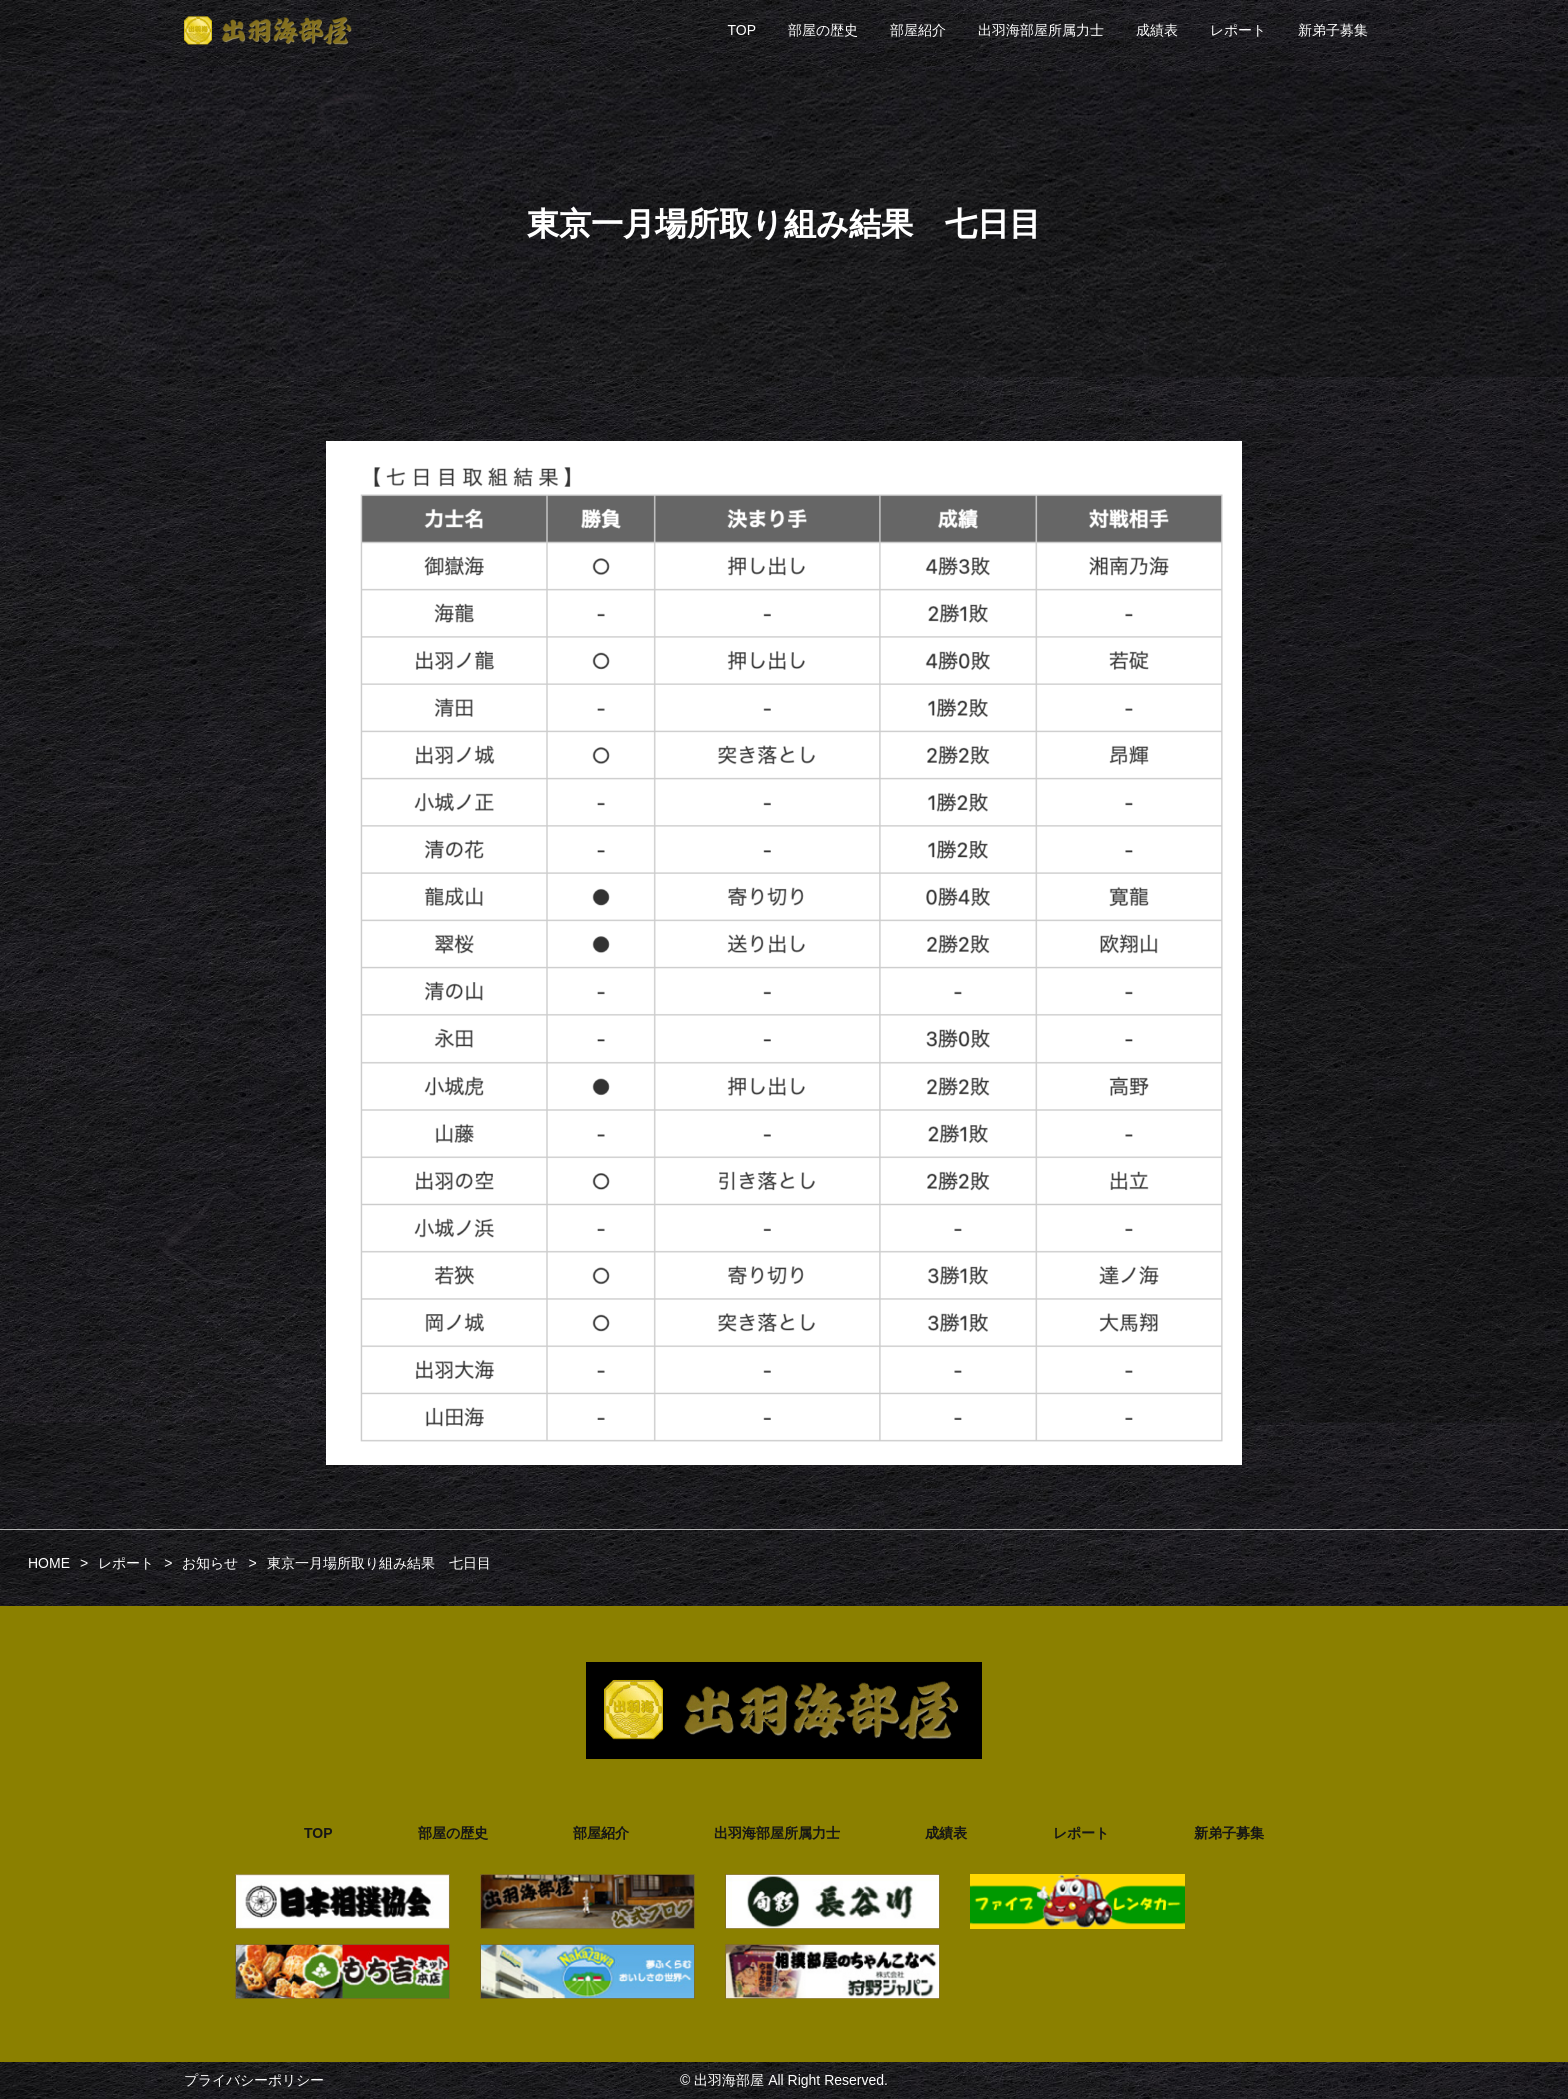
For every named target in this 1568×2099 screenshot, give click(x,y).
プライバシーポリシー (254, 2080)
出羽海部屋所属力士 (1041, 30)
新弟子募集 (1333, 30)
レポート (1238, 30)
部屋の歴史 (823, 30)
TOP (741, 30)
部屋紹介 (918, 30)
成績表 (1157, 30)
